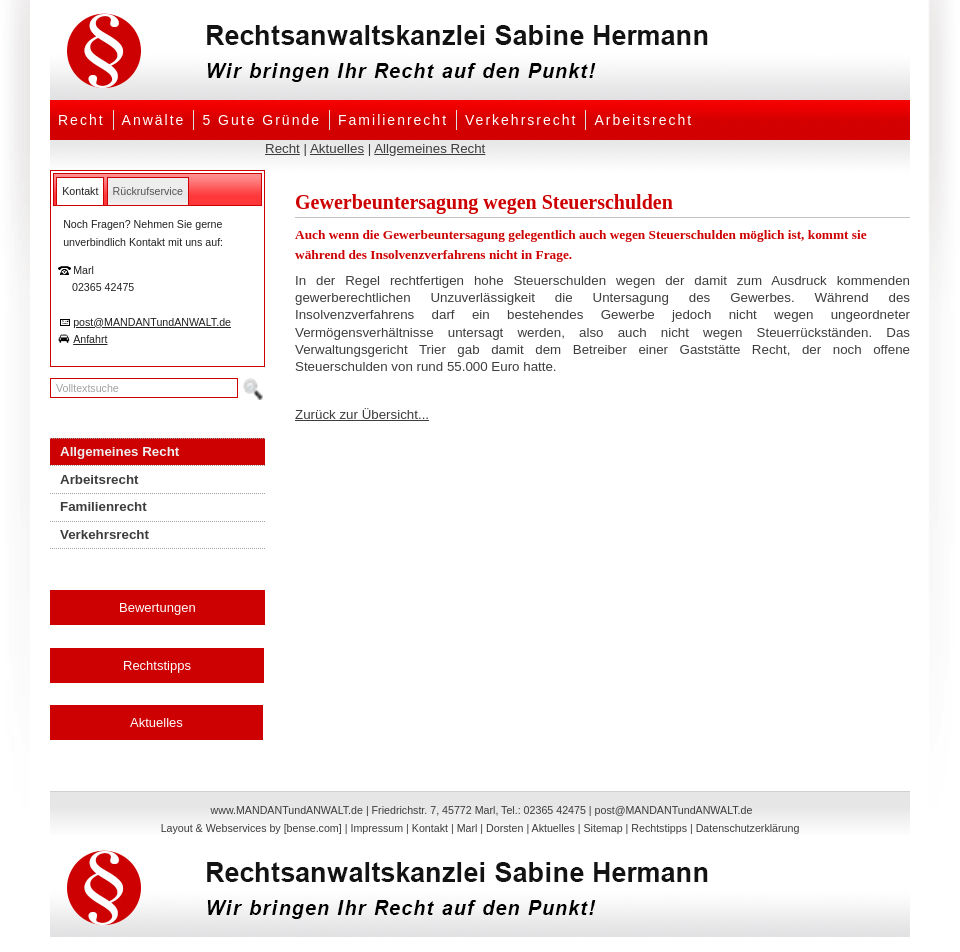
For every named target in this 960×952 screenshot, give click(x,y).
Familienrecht (393, 120)
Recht (81, 120)
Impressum (376, 828)
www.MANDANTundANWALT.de (287, 810)
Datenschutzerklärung (748, 828)
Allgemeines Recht (429, 148)
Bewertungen (157, 607)
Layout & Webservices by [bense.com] (251, 828)
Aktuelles (337, 148)
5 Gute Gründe (261, 120)
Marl (467, 828)
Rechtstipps (157, 665)
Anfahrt (90, 339)
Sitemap (602, 828)
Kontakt (430, 828)
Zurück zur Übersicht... (362, 414)
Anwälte (154, 120)
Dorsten (504, 828)
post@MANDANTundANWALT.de (152, 322)
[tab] (80, 191)
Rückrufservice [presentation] (148, 191)
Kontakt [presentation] (80, 191)
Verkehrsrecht (521, 120)
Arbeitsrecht (643, 120)
